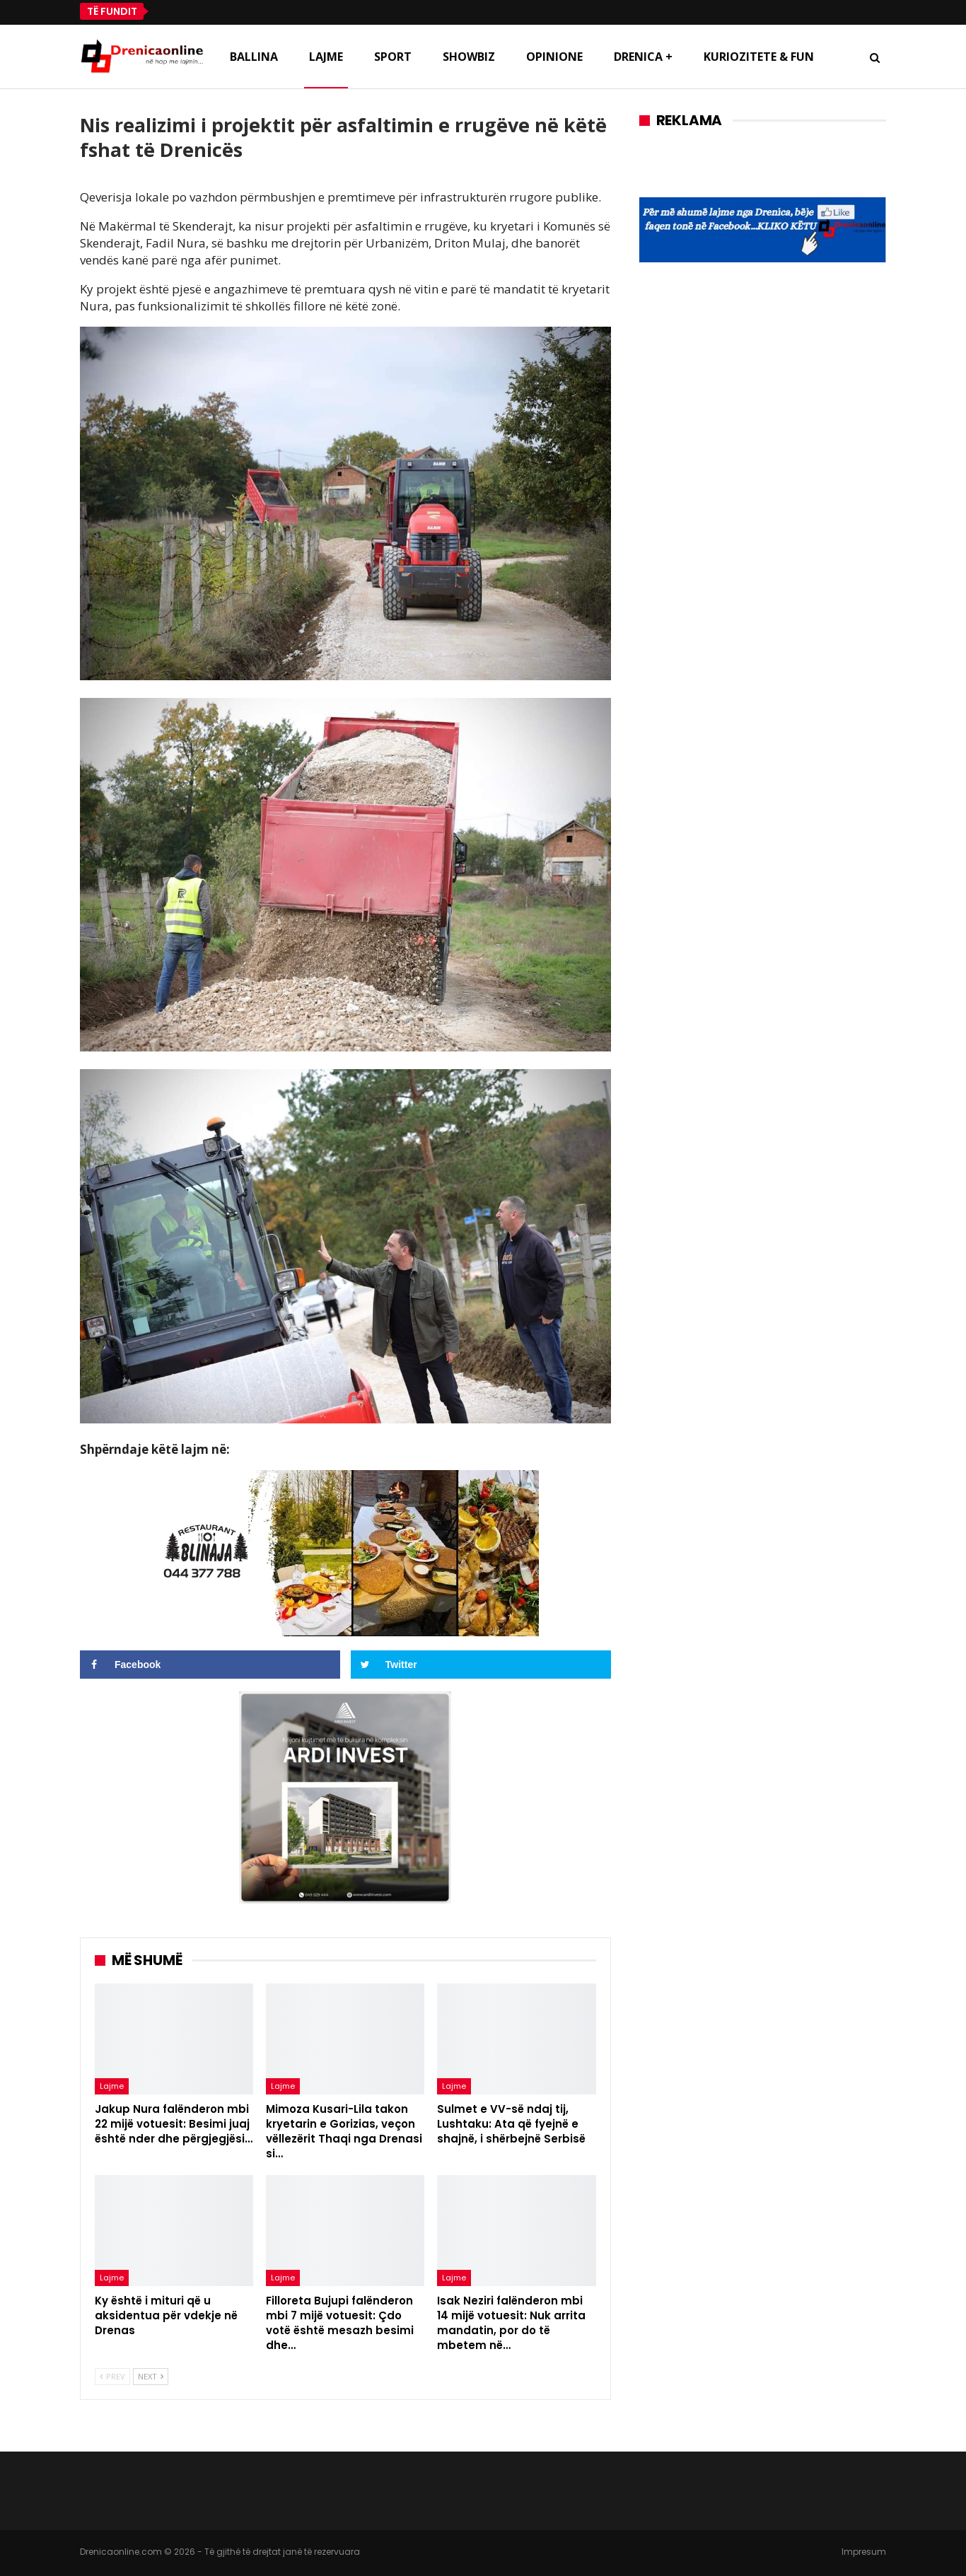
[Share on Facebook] (210, 1664)
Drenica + (643, 56)
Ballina (254, 56)
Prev (112, 2376)
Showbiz (469, 56)
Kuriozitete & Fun (759, 56)
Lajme (326, 56)
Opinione (554, 56)
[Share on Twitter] (481, 1664)
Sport (393, 56)
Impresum (864, 2552)
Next (150, 2376)
